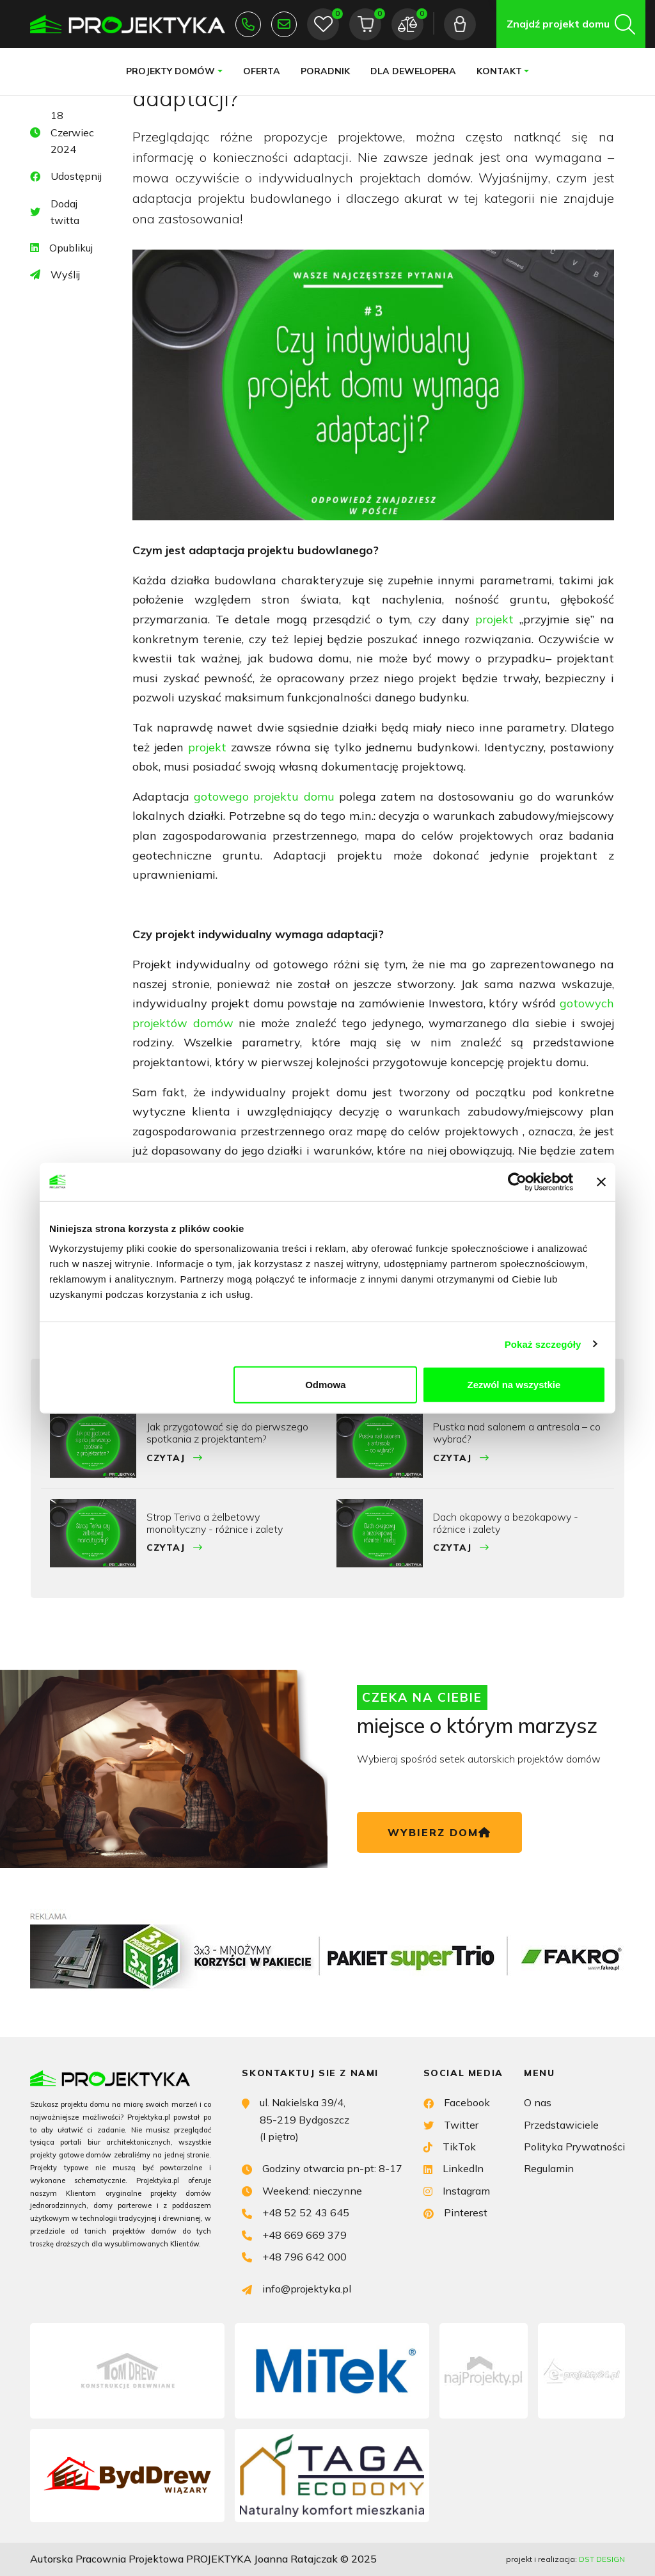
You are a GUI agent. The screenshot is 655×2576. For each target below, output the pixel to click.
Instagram (456, 2189)
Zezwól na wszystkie (514, 1384)
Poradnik (325, 71)
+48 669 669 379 (294, 2234)
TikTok (449, 2145)
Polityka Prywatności (574, 2146)
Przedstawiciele (561, 2124)
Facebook (456, 2101)
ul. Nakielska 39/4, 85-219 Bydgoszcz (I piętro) (295, 2118)
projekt (497, 619)
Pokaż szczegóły (543, 1343)
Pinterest (455, 2211)
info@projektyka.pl (284, 24)
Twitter (450, 2123)
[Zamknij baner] (601, 1181)
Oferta (261, 71)
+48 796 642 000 (294, 2255)
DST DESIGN (602, 2559)
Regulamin (549, 2168)
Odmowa (325, 1384)
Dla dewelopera (413, 71)
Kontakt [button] (499, 71)
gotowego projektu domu (264, 796)
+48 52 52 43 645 (248, 24)
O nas (537, 2102)
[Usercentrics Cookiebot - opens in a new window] (517, 1181)
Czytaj (174, 1458)
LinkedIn (453, 2167)
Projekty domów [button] (170, 71)
